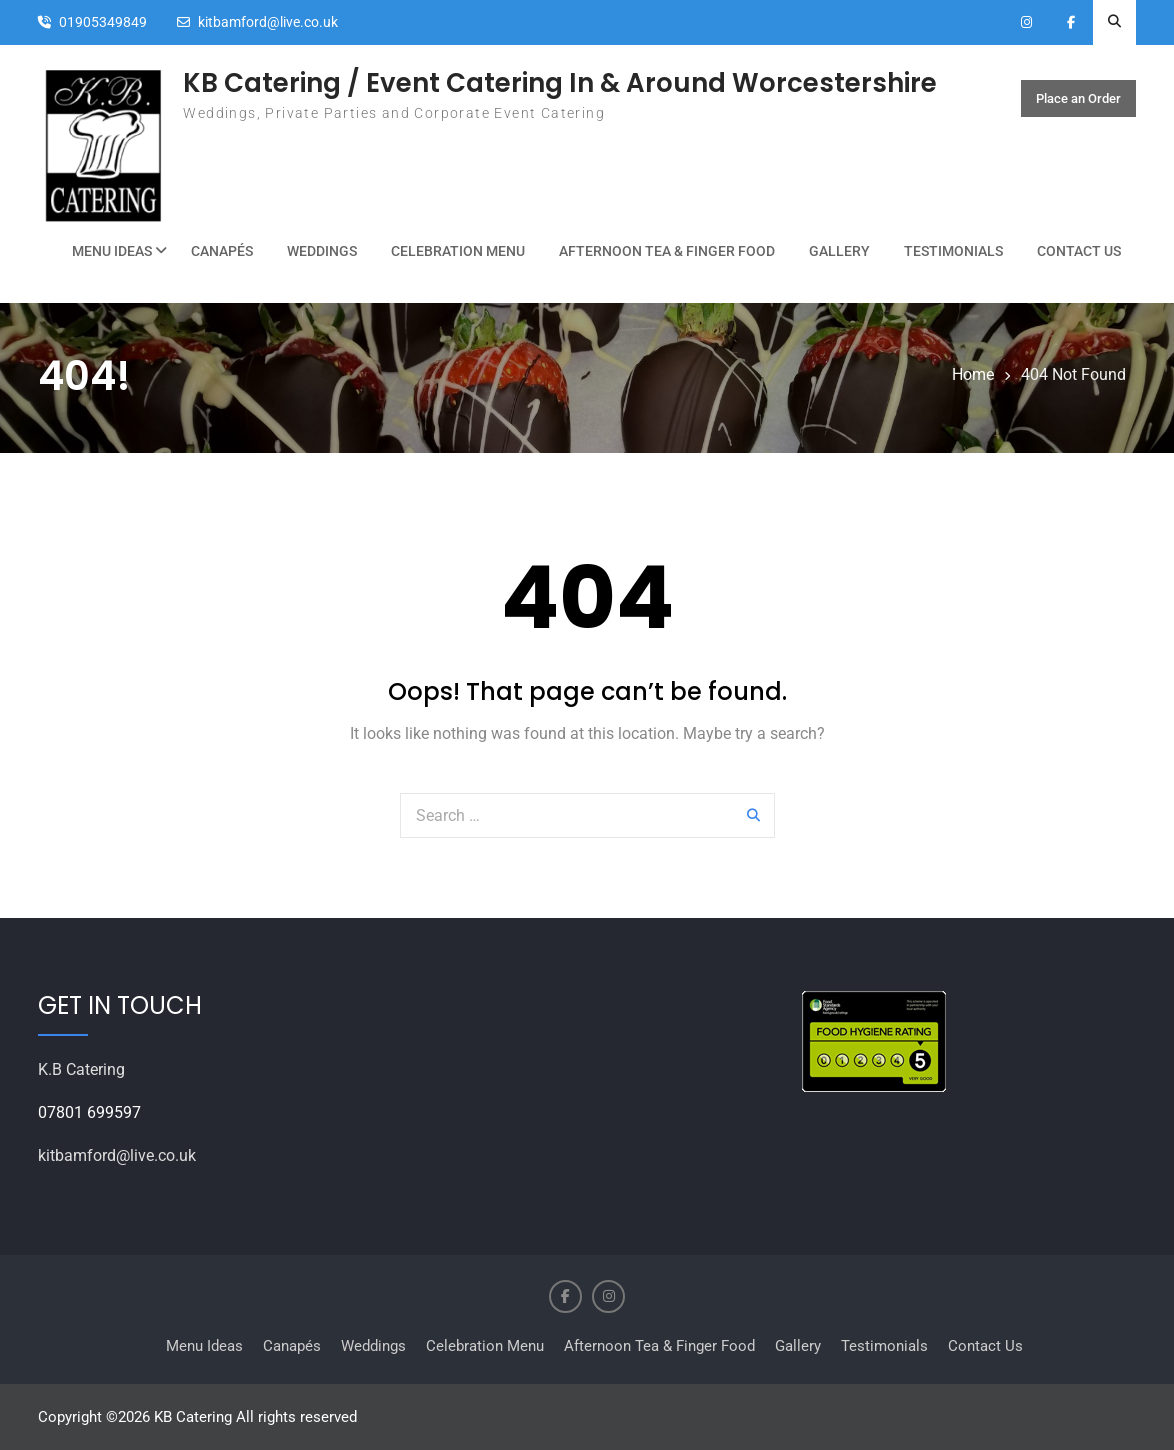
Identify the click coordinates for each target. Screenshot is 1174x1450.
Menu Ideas (112, 251)
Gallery (839, 251)
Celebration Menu (458, 251)
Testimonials (953, 251)
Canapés (222, 251)
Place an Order (1078, 98)
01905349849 (103, 22)
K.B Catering (81, 1069)
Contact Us (1079, 251)
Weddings (322, 251)
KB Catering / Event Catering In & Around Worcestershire (560, 83)
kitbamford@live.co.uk (268, 22)
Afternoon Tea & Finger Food (667, 251)
